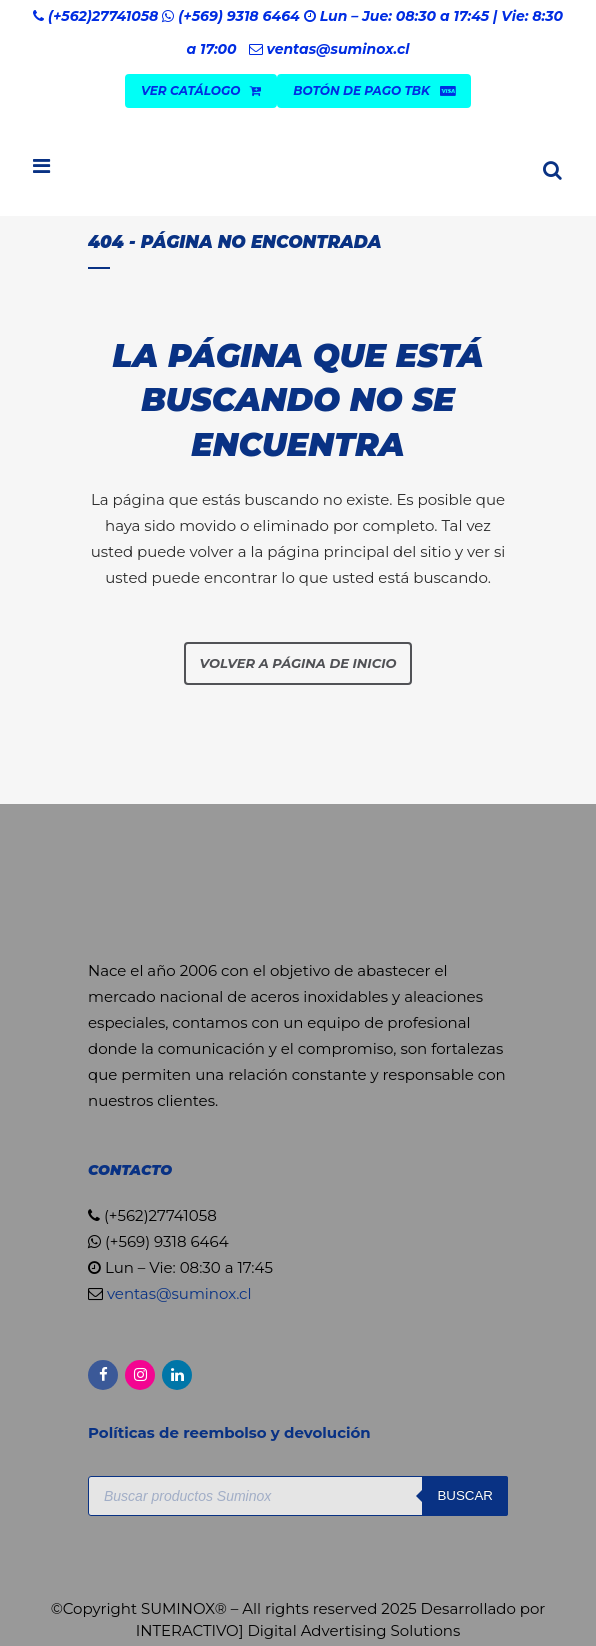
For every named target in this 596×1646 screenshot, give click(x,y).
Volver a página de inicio (298, 663)
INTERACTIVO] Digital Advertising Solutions (298, 1630)
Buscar (465, 1495)
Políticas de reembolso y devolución (231, 1432)
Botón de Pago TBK (374, 90)
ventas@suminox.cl (337, 49)
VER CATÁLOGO (201, 90)
